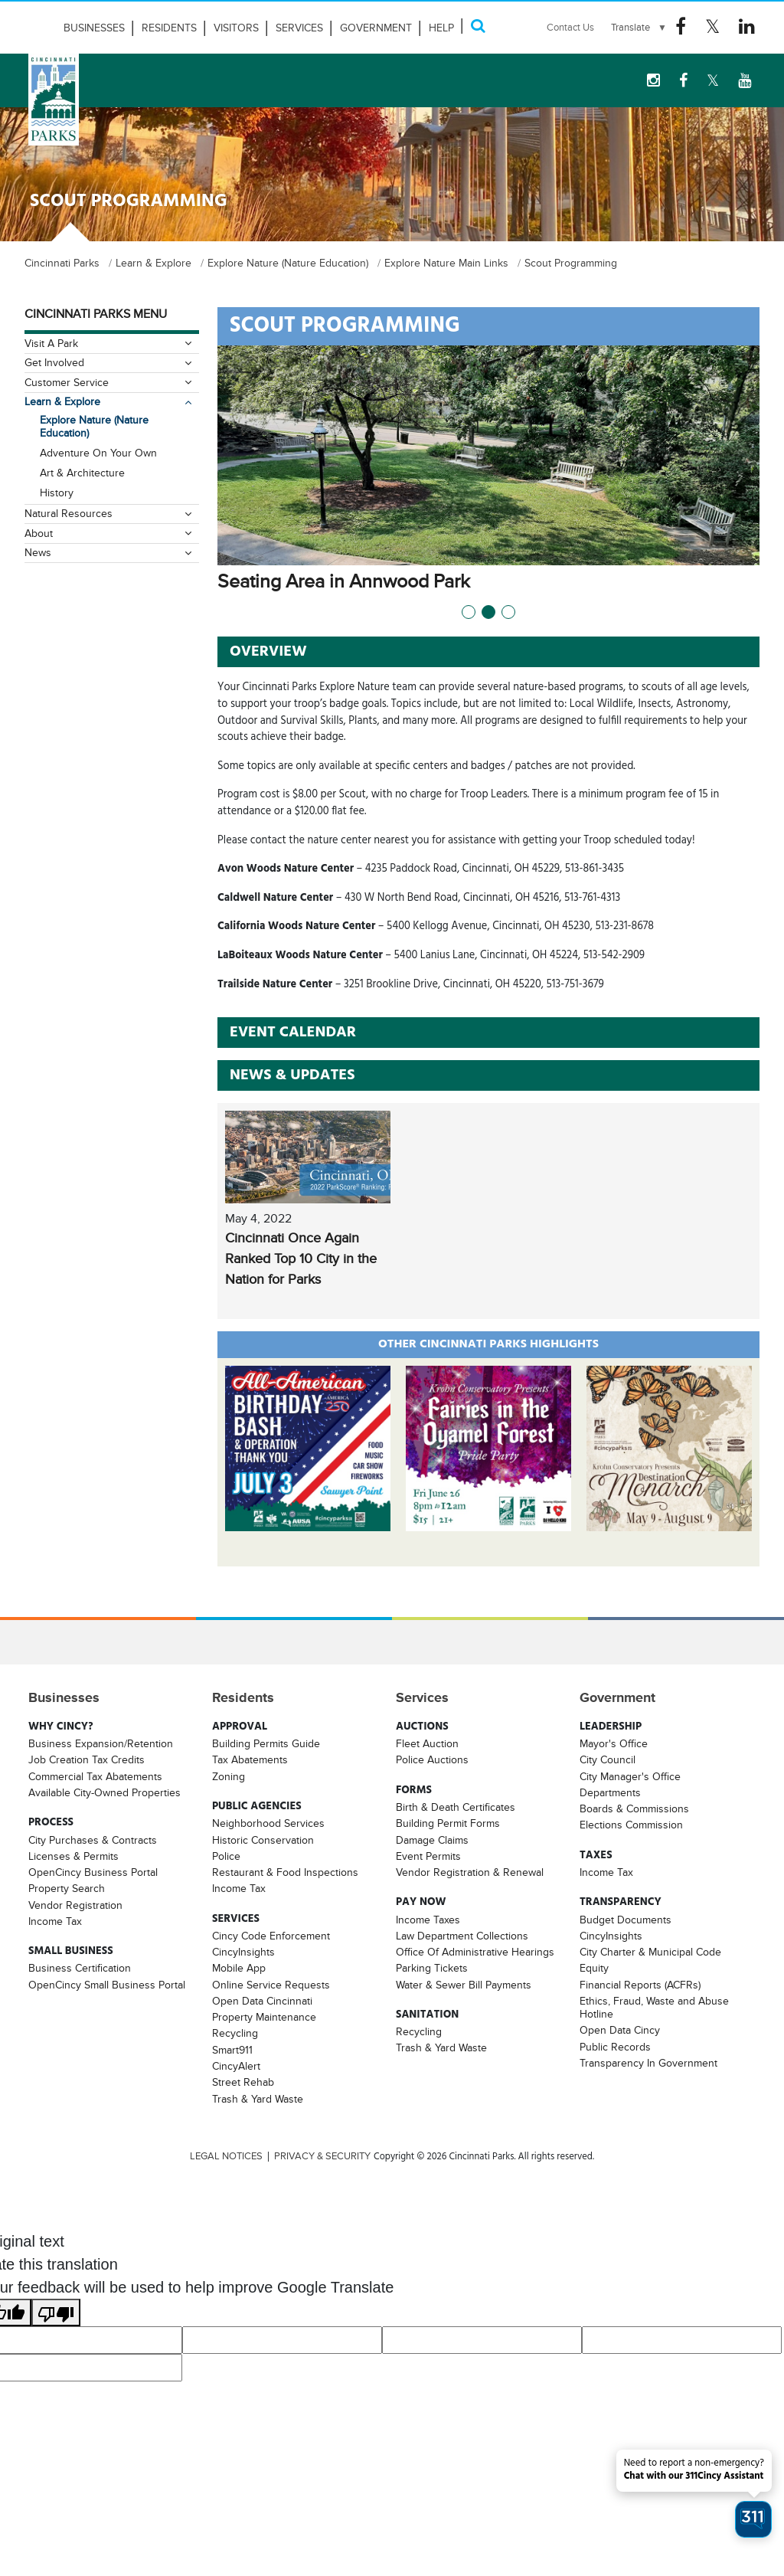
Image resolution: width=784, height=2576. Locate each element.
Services (299, 28)
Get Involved (54, 362)
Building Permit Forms (448, 1823)
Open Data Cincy (620, 2030)
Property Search (66, 1888)
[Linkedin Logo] (747, 27)
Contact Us (570, 27)
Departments (610, 1792)
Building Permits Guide (266, 1743)
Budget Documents (625, 1919)
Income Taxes (428, 1919)
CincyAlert (236, 2066)
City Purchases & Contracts (92, 1840)
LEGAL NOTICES (226, 2156)
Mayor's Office (614, 1743)
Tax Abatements (250, 1759)
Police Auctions (432, 1759)
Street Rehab (243, 2082)
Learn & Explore (62, 401)
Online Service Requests (271, 1985)
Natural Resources (68, 513)
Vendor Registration (75, 1905)
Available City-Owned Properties (104, 1792)
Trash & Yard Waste (257, 2099)
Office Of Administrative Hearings (475, 1952)
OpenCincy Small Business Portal (106, 1985)
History (57, 492)
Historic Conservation (263, 1840)
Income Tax (55, 1921)
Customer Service (66, 382)
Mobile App (239, 1968)
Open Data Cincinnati (262, 2001)
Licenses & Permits (73, 1856)
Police (226, 1856)
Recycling (235, 2033)
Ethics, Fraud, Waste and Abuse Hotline (654, 2007)
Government (376, 28)
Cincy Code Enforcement (271, 1936)
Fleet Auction (427, 1743)
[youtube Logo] (744, 80)
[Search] (477, 25)
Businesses (94, 28)
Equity (594, 1968)
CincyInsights (243, 1952)
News (37, 552)
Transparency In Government (648, 2063)
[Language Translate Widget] (639, 27)
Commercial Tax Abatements (95, 1776)
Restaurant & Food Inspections (285, 1872)
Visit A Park (51, 343)
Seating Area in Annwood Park (360, 581)
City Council (607, 1759)
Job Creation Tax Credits (86, 1759)
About (38, 533)
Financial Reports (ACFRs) (640, 1985)
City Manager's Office (630, 1776)
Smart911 (232, 2050)
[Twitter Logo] (712, 27)
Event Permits (428, 1856)
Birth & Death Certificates (455, 1807)
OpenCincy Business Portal (93, 1872)
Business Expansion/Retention (100, 1743)
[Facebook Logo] (681, 27)
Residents (169, 28)
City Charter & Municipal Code (650, 1952)
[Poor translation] (55, 2312)
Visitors (236, 28)
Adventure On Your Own (98, 453)
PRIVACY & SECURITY (322, 2156)
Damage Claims (432, 1840)
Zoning (228, 1776)
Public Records (615, 2047)
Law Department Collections (462, 1936)
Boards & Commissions (634, 1808)
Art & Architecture (82, 472)
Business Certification (79, 1968)
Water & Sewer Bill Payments (463, 1985)
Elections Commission (631, 1824)
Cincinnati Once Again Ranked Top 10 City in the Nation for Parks (301, 1258)
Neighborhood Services (268, 1823)
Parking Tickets (432, 1968)
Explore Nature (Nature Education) (94, 426)
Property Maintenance (264, 2017)
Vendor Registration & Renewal (470, 1872)
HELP (441, 28)
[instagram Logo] (653, 80)
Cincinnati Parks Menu (95, 314)
